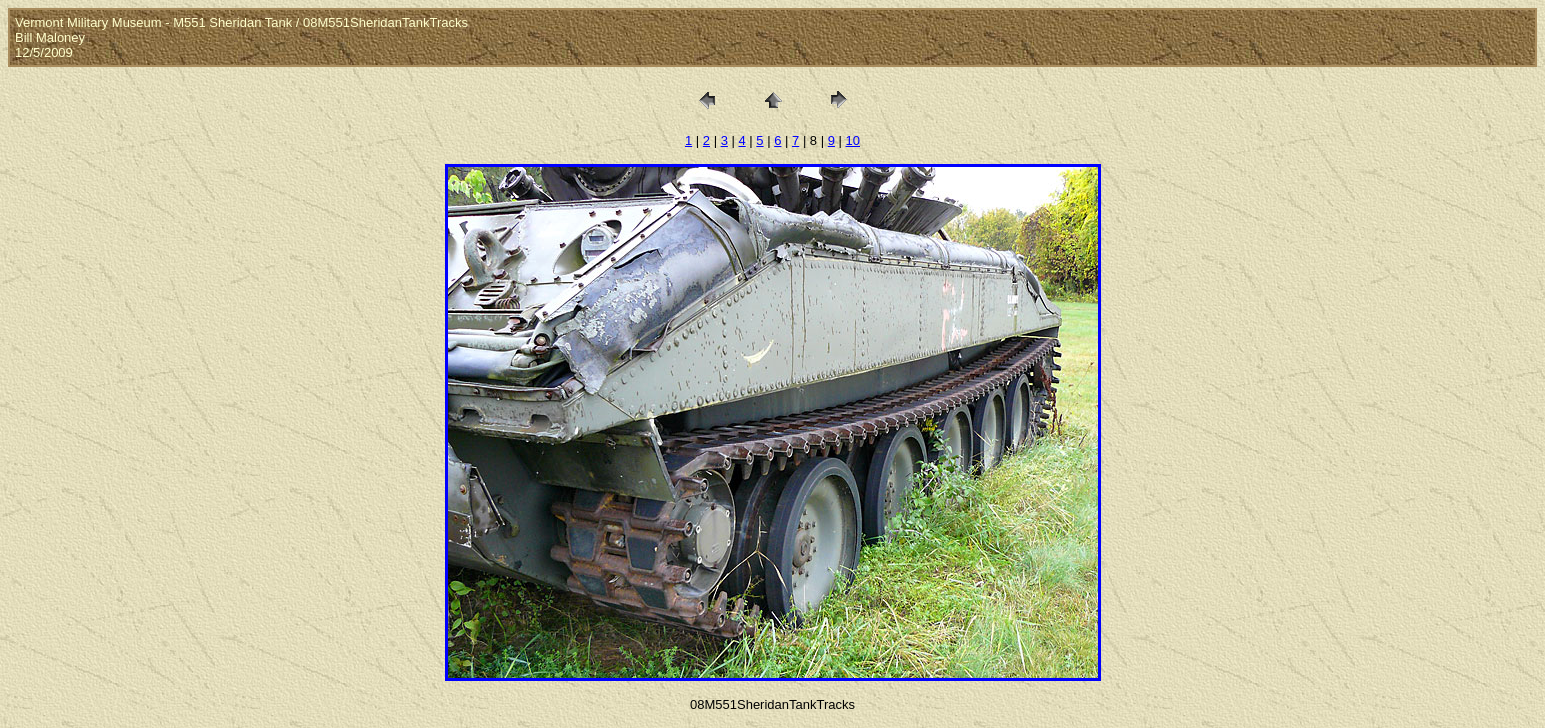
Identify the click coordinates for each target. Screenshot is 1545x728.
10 (853, 140)
